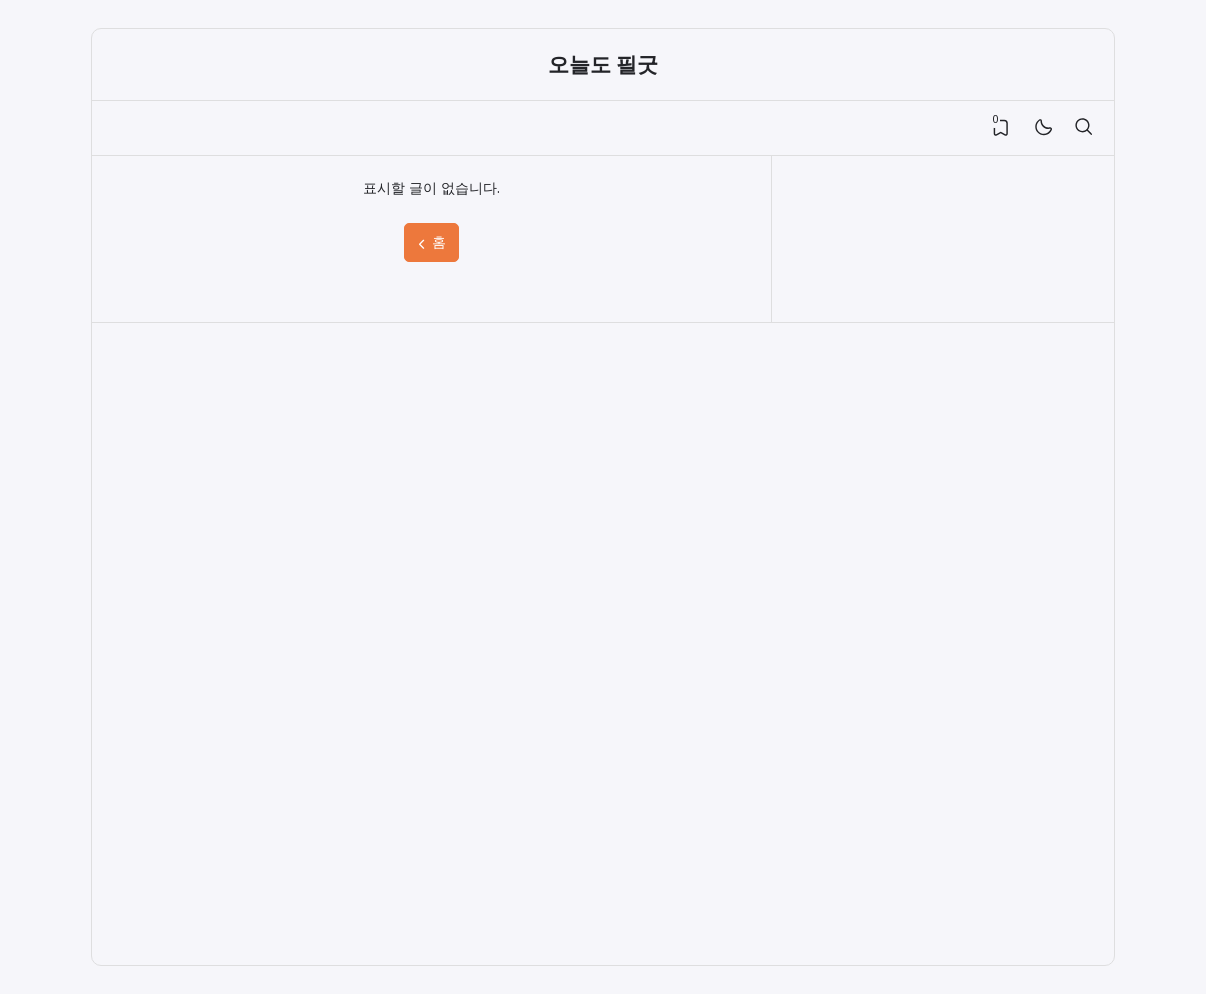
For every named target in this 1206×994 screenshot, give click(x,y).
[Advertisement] (253, 644)
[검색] (1083, 128)
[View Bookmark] (1001, 128)
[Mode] (1042, 128)
